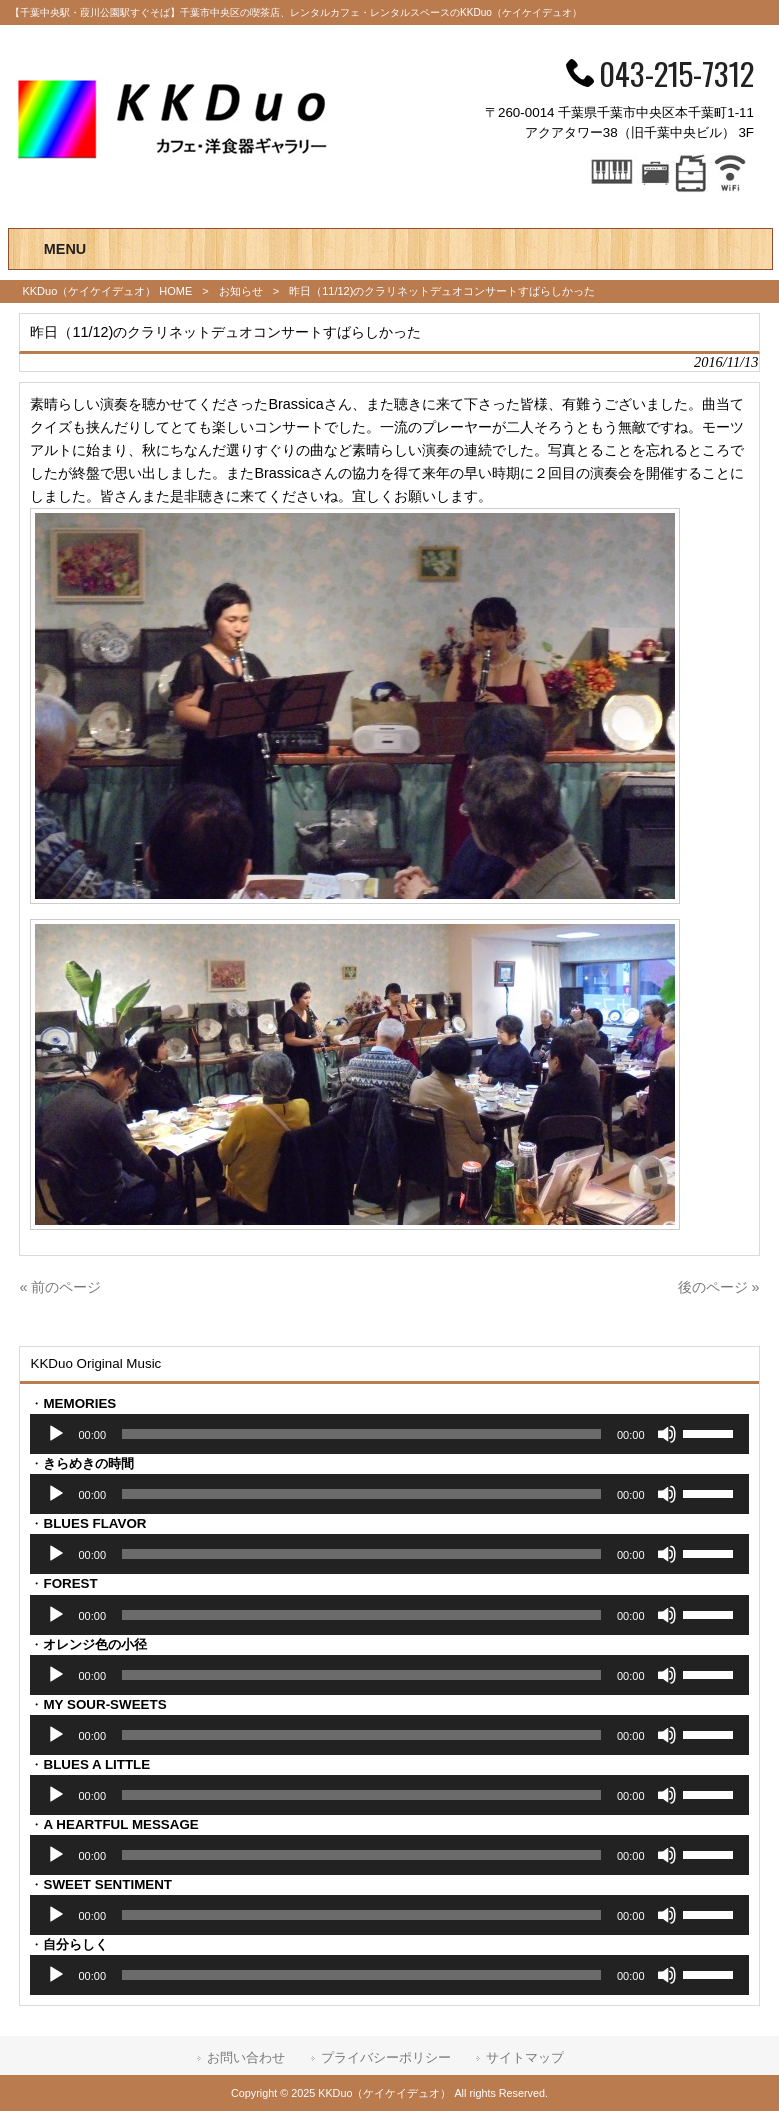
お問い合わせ (246, 2057)
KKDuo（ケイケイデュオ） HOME (107, 291)
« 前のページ (60, 1287)
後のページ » (719, 1287)
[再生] (56, 1434)
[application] (389, 1434)
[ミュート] (667, 1434)
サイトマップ (525, 2057)
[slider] (361, 1434)
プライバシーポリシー (386, 2057)
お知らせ (241, 291)
